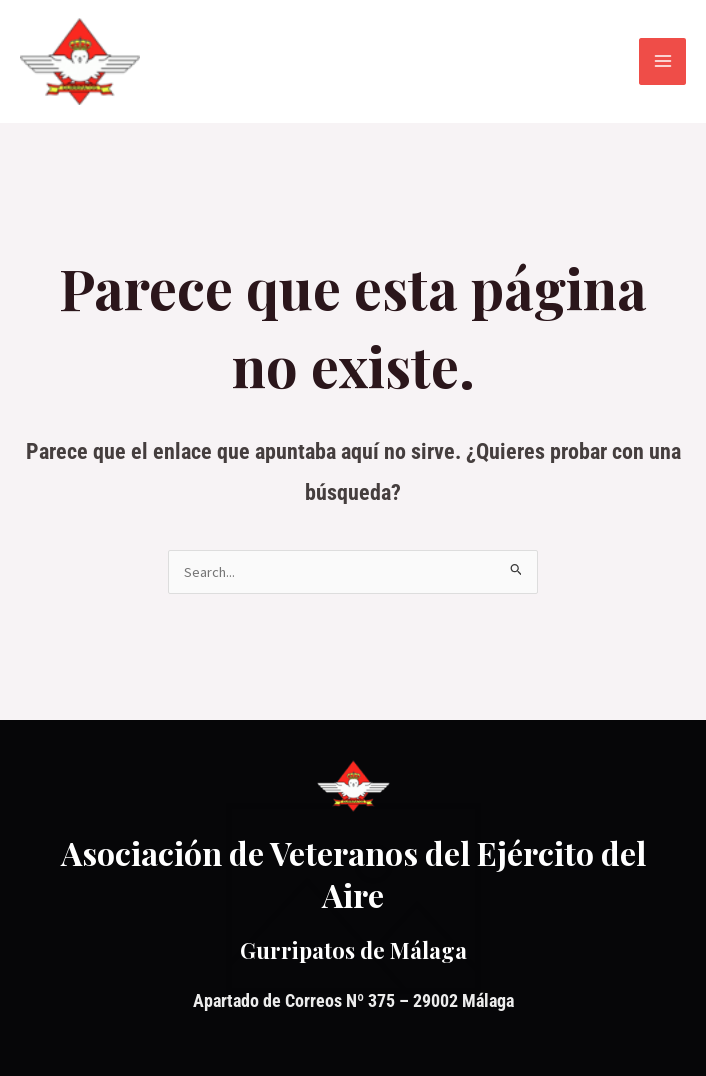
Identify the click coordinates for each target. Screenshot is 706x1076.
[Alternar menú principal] (662, 61)
